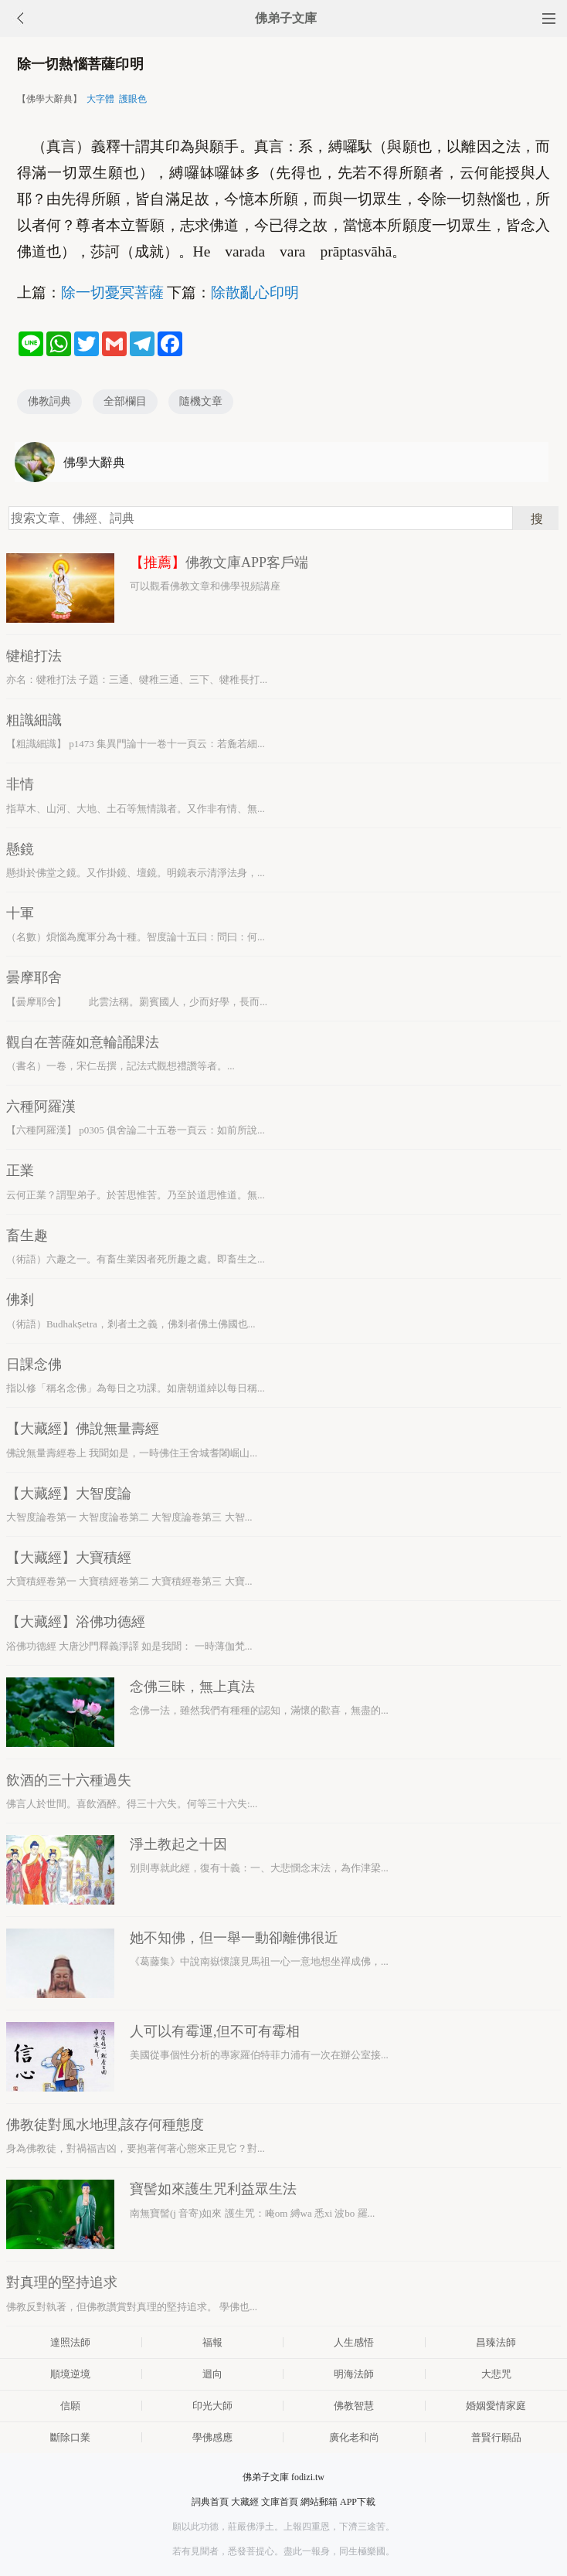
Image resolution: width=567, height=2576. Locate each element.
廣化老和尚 (354, 2437)
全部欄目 (125, 401)
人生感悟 (354, 2342)
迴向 (212, 2374)
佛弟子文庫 (286, 18)
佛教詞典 (49, 401)
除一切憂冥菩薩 (112, 292)
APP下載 (357, 2501)
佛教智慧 (354, 2406)
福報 (212, 2342)
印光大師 (212, 2406)
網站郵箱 (319, 2501)
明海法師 (354, 2374)
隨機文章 (200, 401)
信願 (70, 2406)
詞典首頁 (210, 2501)
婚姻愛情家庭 (496, 2406)
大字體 (100, 98)
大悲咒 (496, 2374)
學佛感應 (212, 2437)
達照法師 (70, 2342)
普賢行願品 (496, 2437)
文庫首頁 (279, 2501)
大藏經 (245, 2501)
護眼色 (133, 98)
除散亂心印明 (255, 292)
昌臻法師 (496, 2342)
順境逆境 (70, 2374)
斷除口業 (70, 2437)
